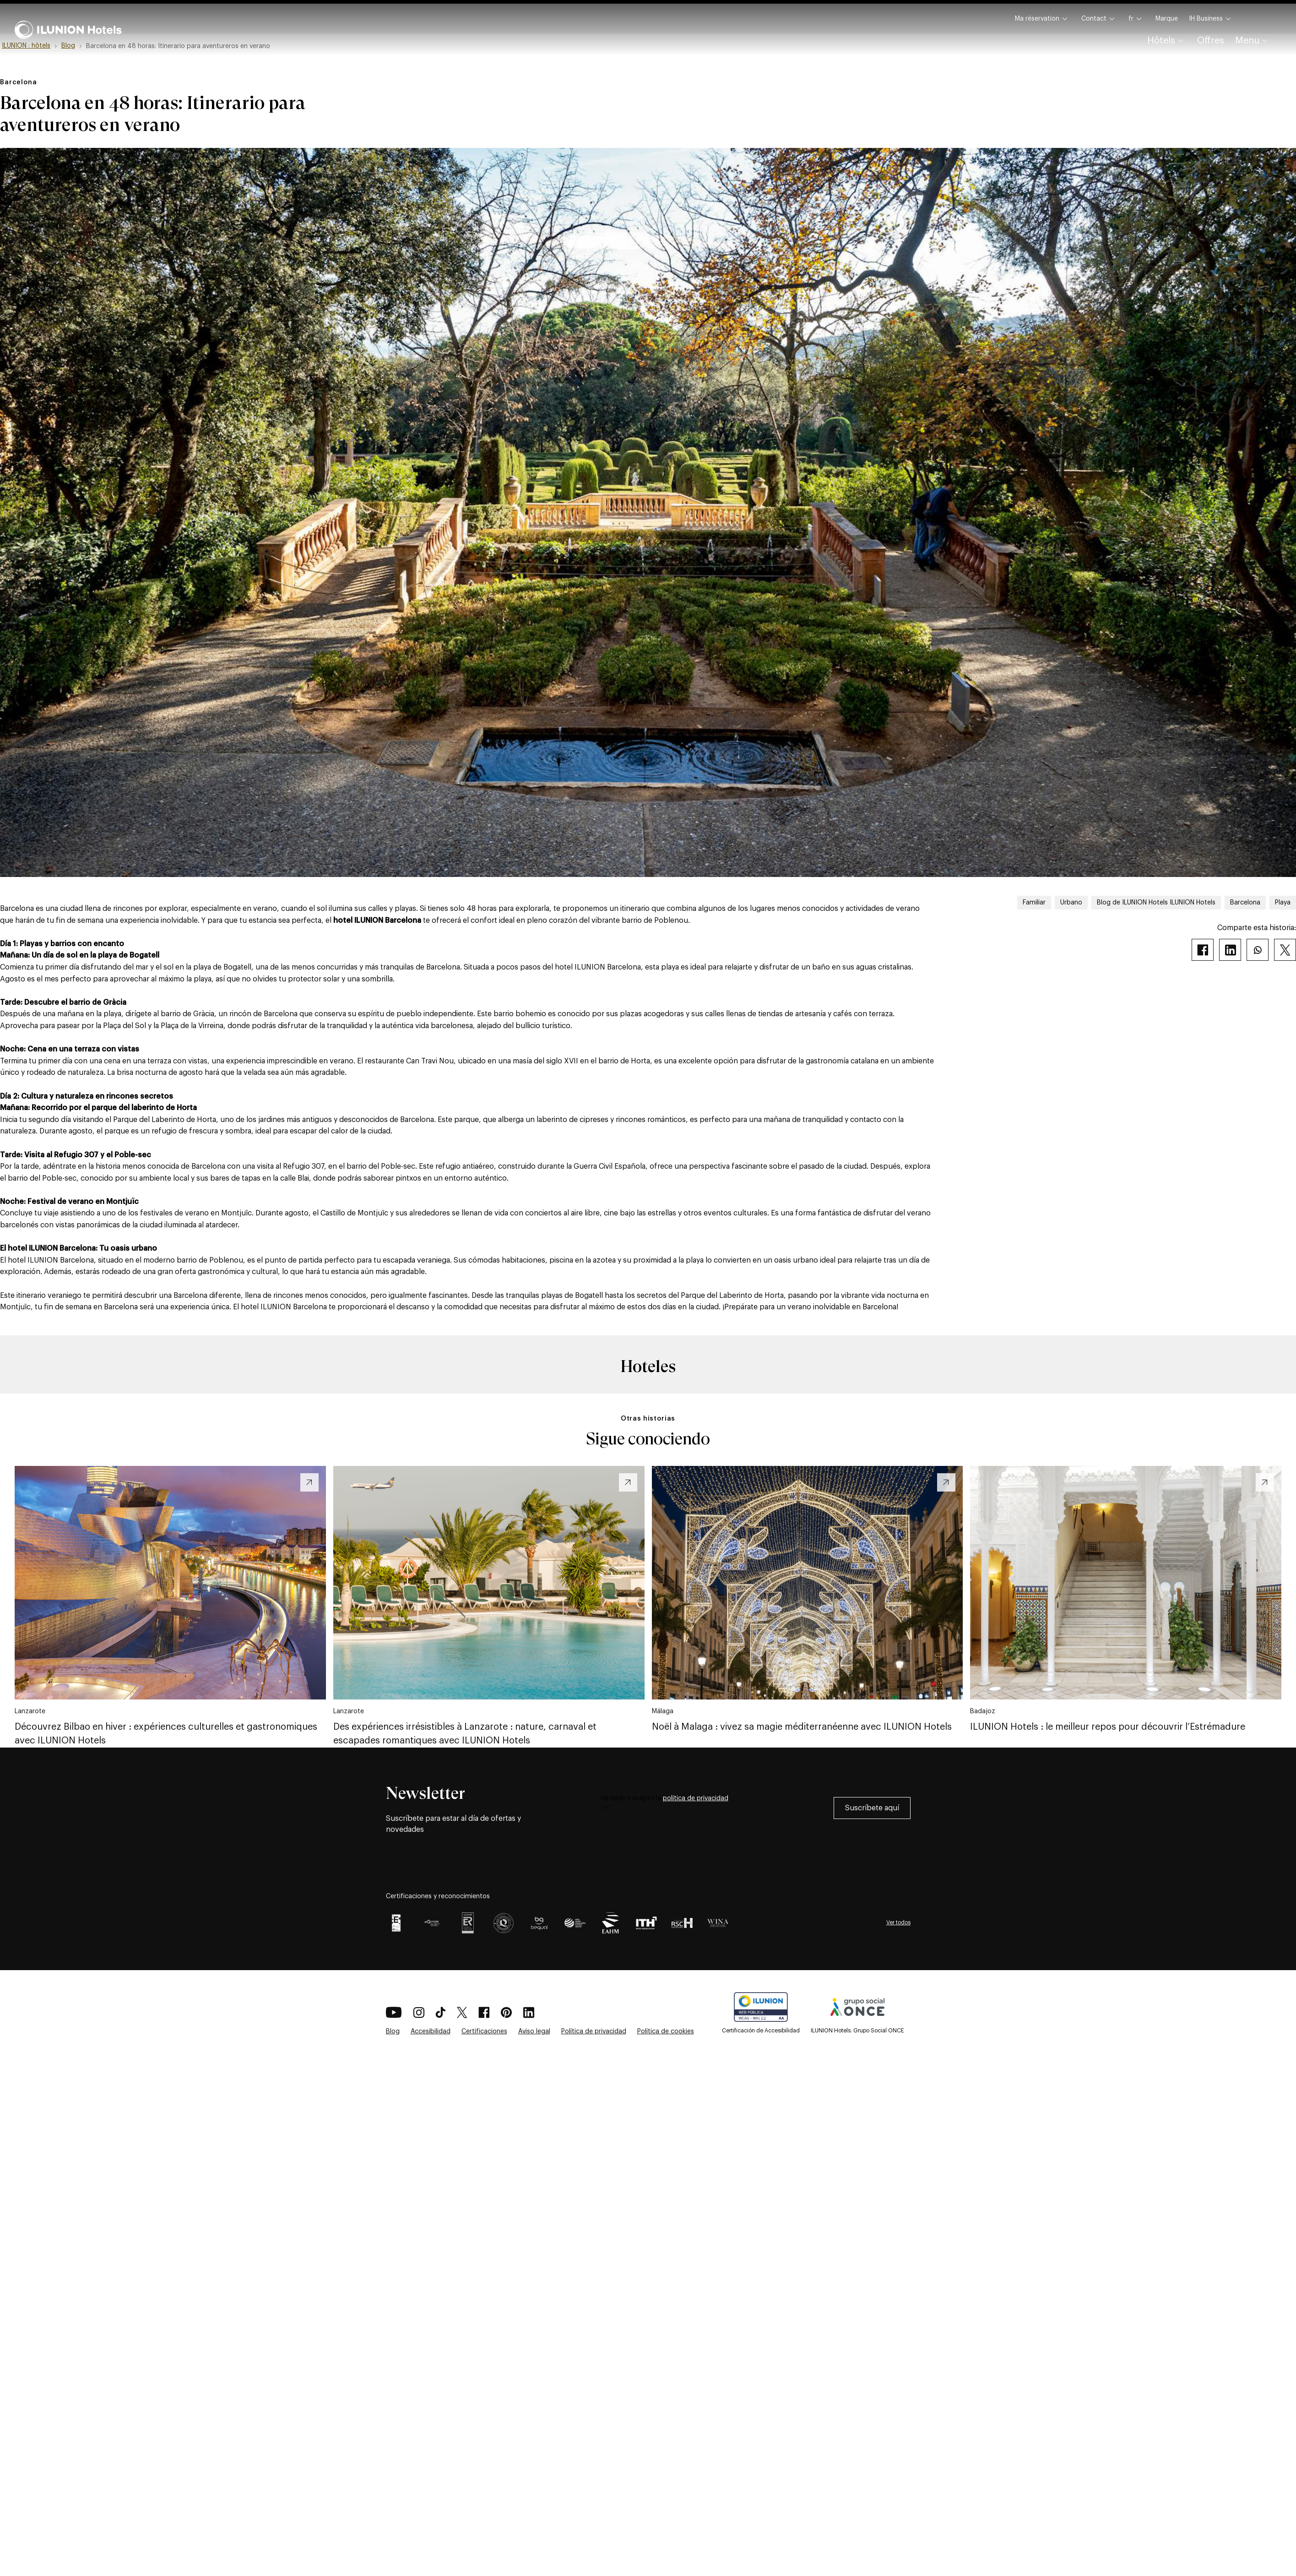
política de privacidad (695, 1798)
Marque (1166, 19)
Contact (1099, 19)
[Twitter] (1285, 950)
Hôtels (1166, 41)
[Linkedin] (1230, 950)
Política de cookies (665, 2031)
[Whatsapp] (1258, 950)
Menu (1252, 41)
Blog (393, 2031)
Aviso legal (534, 2031)
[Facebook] (1203, 950)
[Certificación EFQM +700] (396, 1922)
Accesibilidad (430, 2031)
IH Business (1211, 19)
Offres (1210, 40)
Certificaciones (484, 2031)
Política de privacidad (593, 2031)
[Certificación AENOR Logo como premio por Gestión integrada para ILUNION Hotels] (467, 1922)
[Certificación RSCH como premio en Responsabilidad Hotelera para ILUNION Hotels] (682, 1922)
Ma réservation (1042, 19)
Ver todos (898, 1922)
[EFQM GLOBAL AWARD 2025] (432, 1922)
